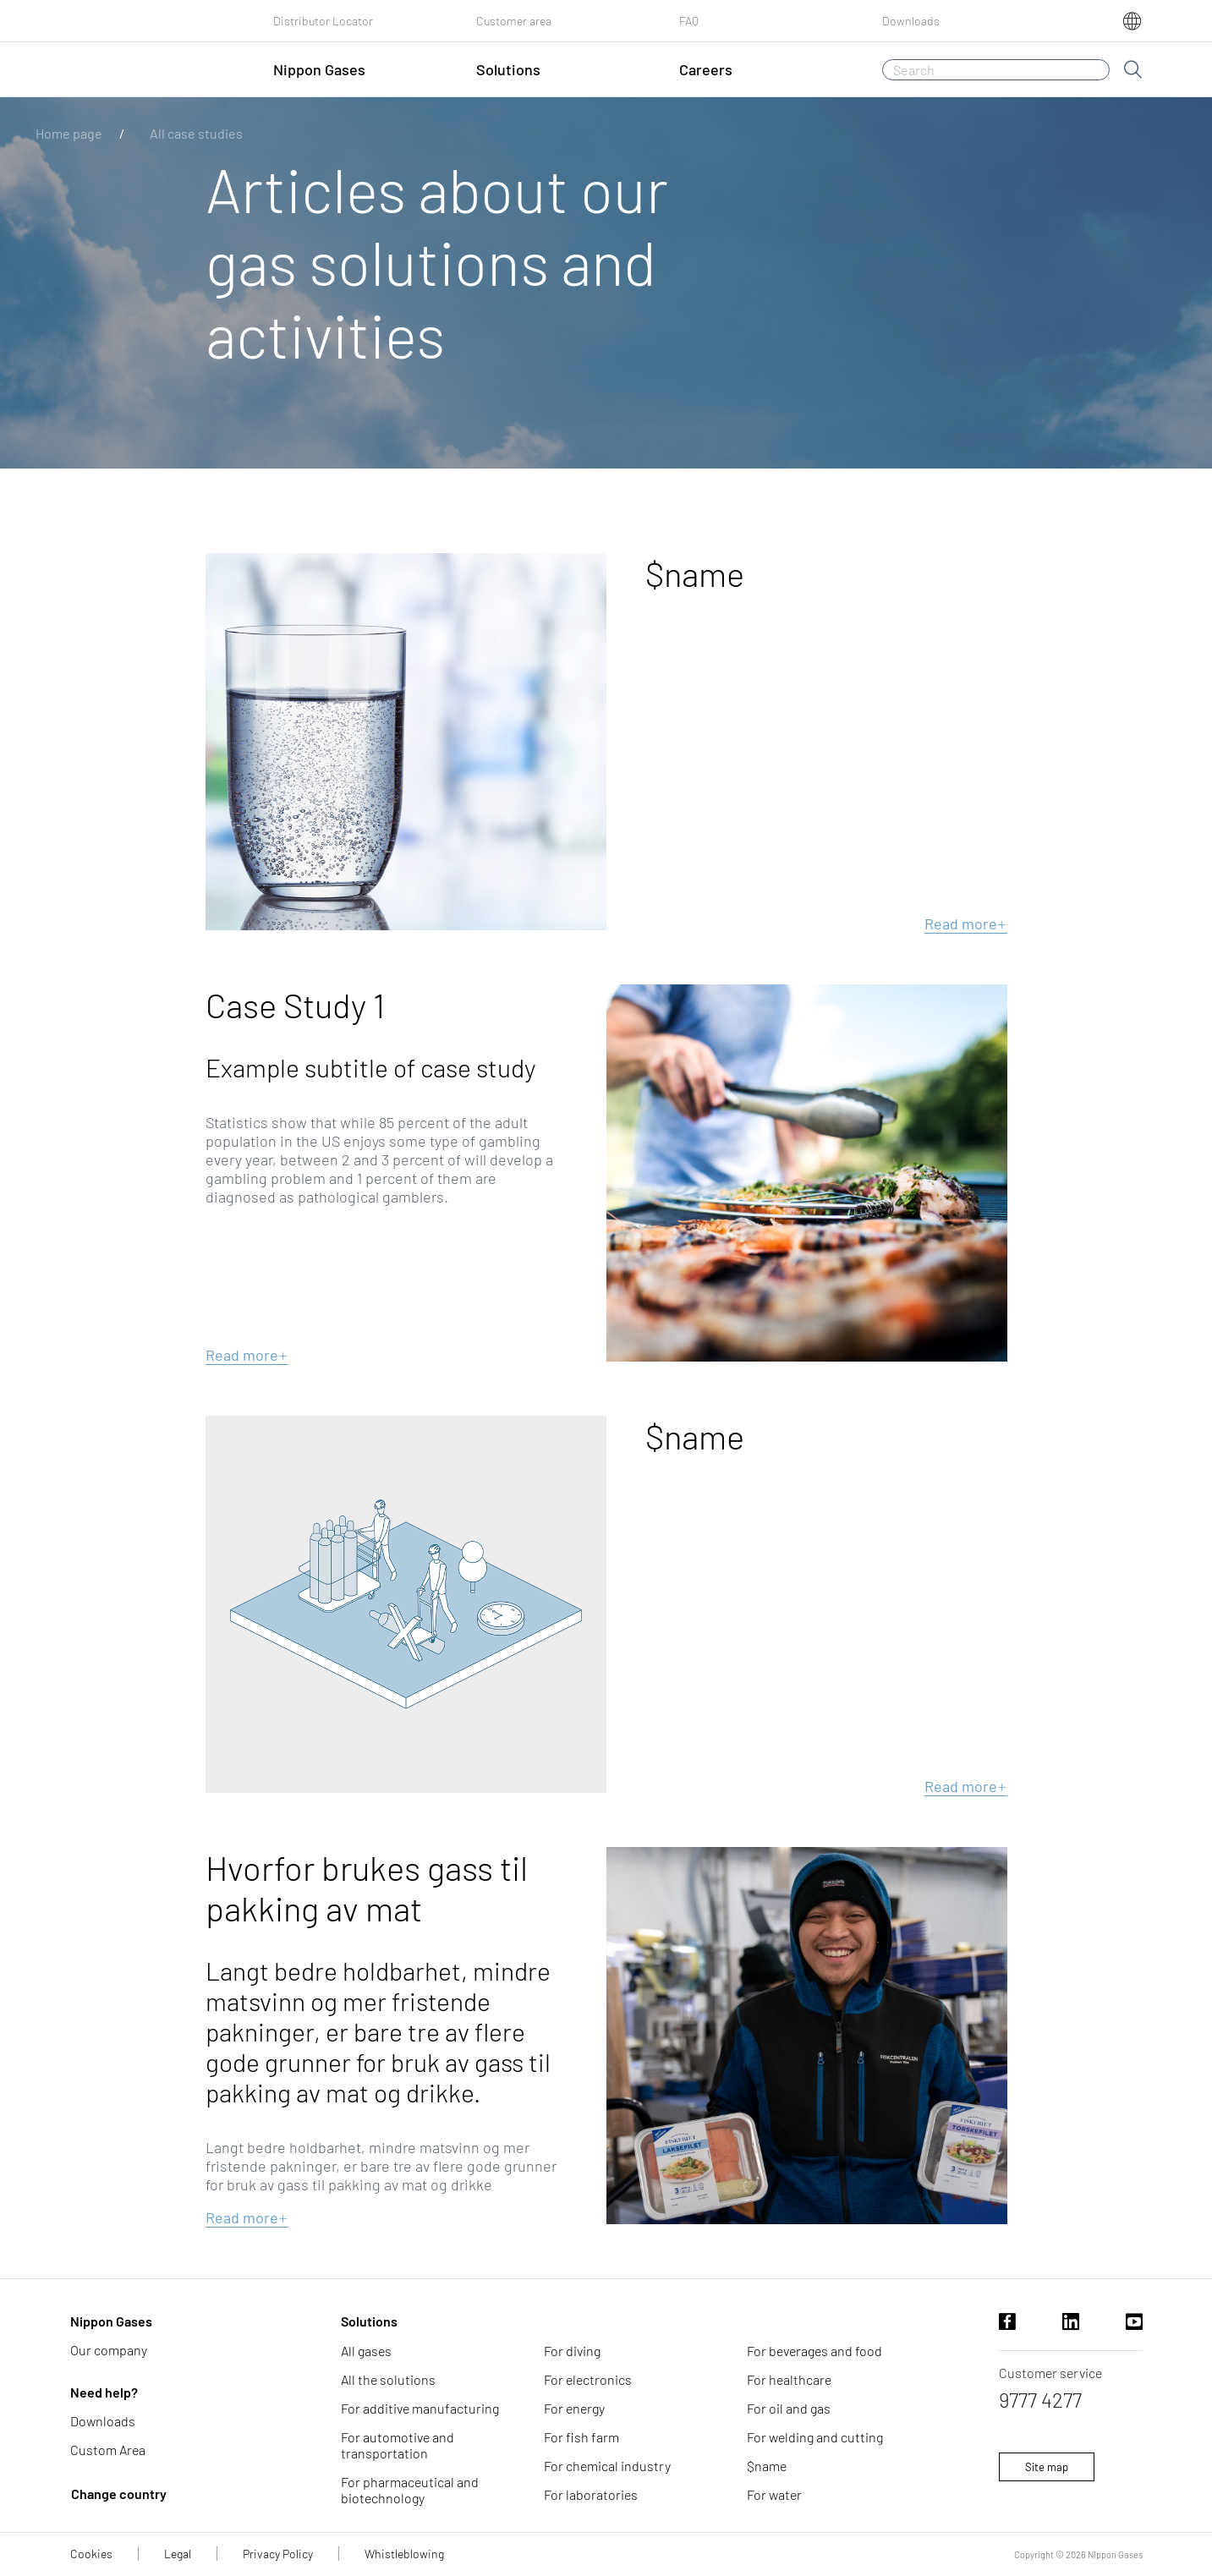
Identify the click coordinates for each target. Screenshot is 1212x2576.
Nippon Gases (111, 2321)
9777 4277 (1040, 2399)
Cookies (91, 2553)
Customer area (513, 21)
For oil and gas (789, 2408)
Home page (69, 133)
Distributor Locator (323, 21)
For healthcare (789, 2379)
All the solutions (388, 2379)
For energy (574, 2408)
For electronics (588, 2379)
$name (767, 2466)
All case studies (196, 133)
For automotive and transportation (397, 2445)
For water (774, 2494)
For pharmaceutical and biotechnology (410, 2490)
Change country (119, 2494)
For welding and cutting (815, 2437)
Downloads (911, 21)
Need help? (104, 2392)
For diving (572, 2351)
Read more (965, 923)
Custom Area (107, 2450)
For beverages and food (814, 2351)
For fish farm (581, 2437)
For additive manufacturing (420, 2408)
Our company (108, 2350)
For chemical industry (607, 2466)
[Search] (996, 69)
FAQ (689, 21)
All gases (366, 2351)
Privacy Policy (278, 2553)
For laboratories (591, 2494)
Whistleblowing (404, 2553)
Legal (177, 2553)
